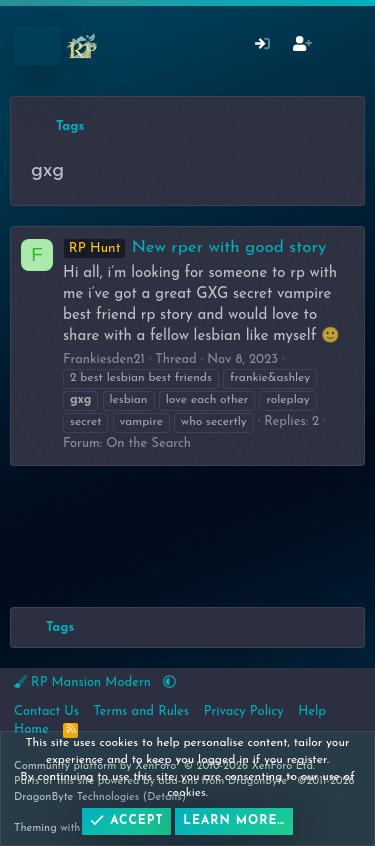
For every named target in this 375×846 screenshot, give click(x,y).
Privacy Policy (244, 711)
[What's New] (341, 46)
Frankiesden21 (104, 359)
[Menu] (37, 46)
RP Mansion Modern (84, 682)
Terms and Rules (142, 711)
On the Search (148, 443)
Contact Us (46, 711)
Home (31, 729)
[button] (169, 682)
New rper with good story (194, 247)
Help (312, 711)
